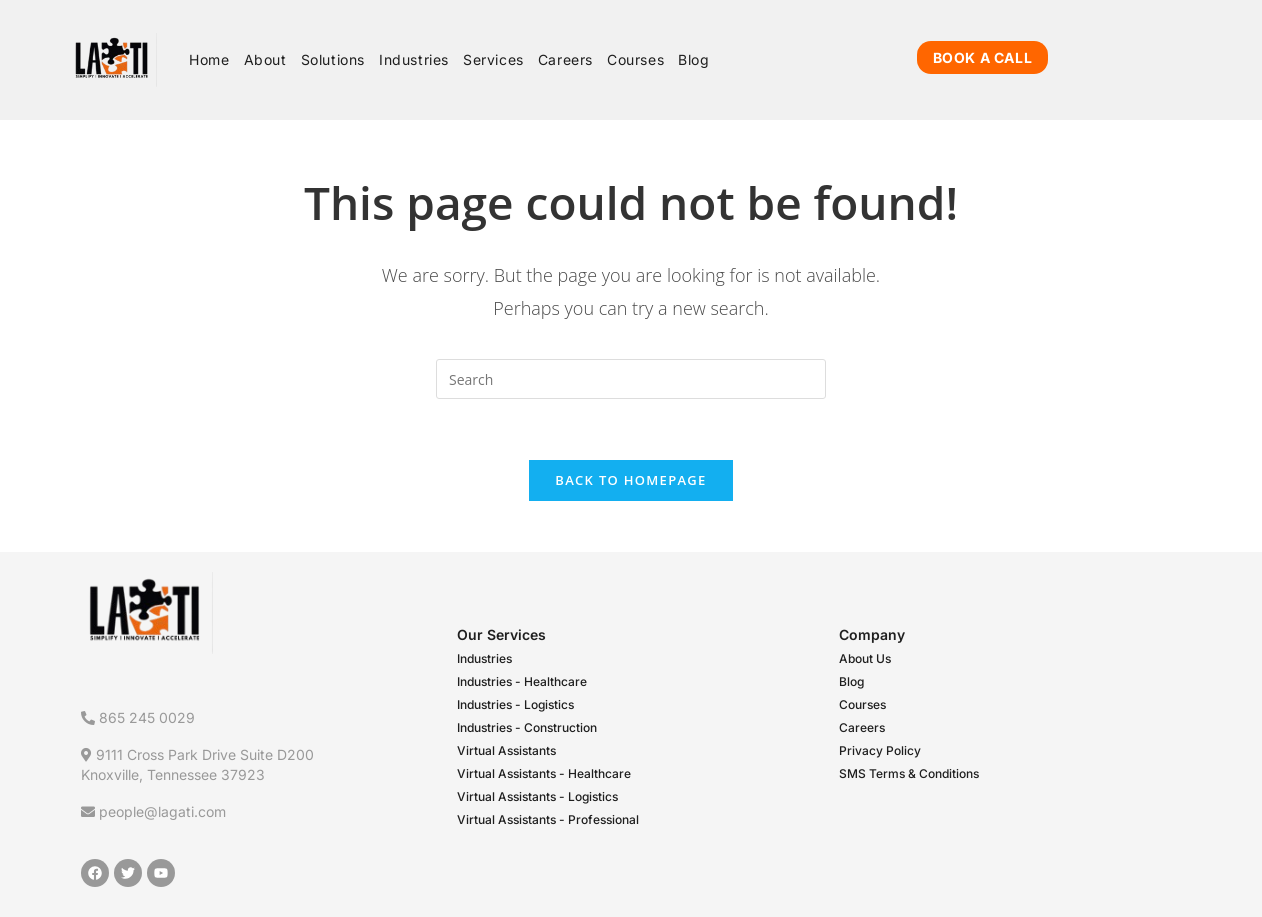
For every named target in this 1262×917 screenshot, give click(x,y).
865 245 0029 (138, 717)
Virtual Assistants (506, 750)
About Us (865, 658)
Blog (851, 681)
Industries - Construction (527, 727)
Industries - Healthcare (522, 681)
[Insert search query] (631, 379)
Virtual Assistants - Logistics (537, 796)
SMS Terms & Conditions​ (909, 773)
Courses (862, 704)
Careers (862, 727)
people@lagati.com (153, 811)
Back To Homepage (630, 480)
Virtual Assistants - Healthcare (544, 773)
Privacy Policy (880, 750)
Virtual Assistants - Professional (548, 819)
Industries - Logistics (515, 704)
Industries (484, 658)
